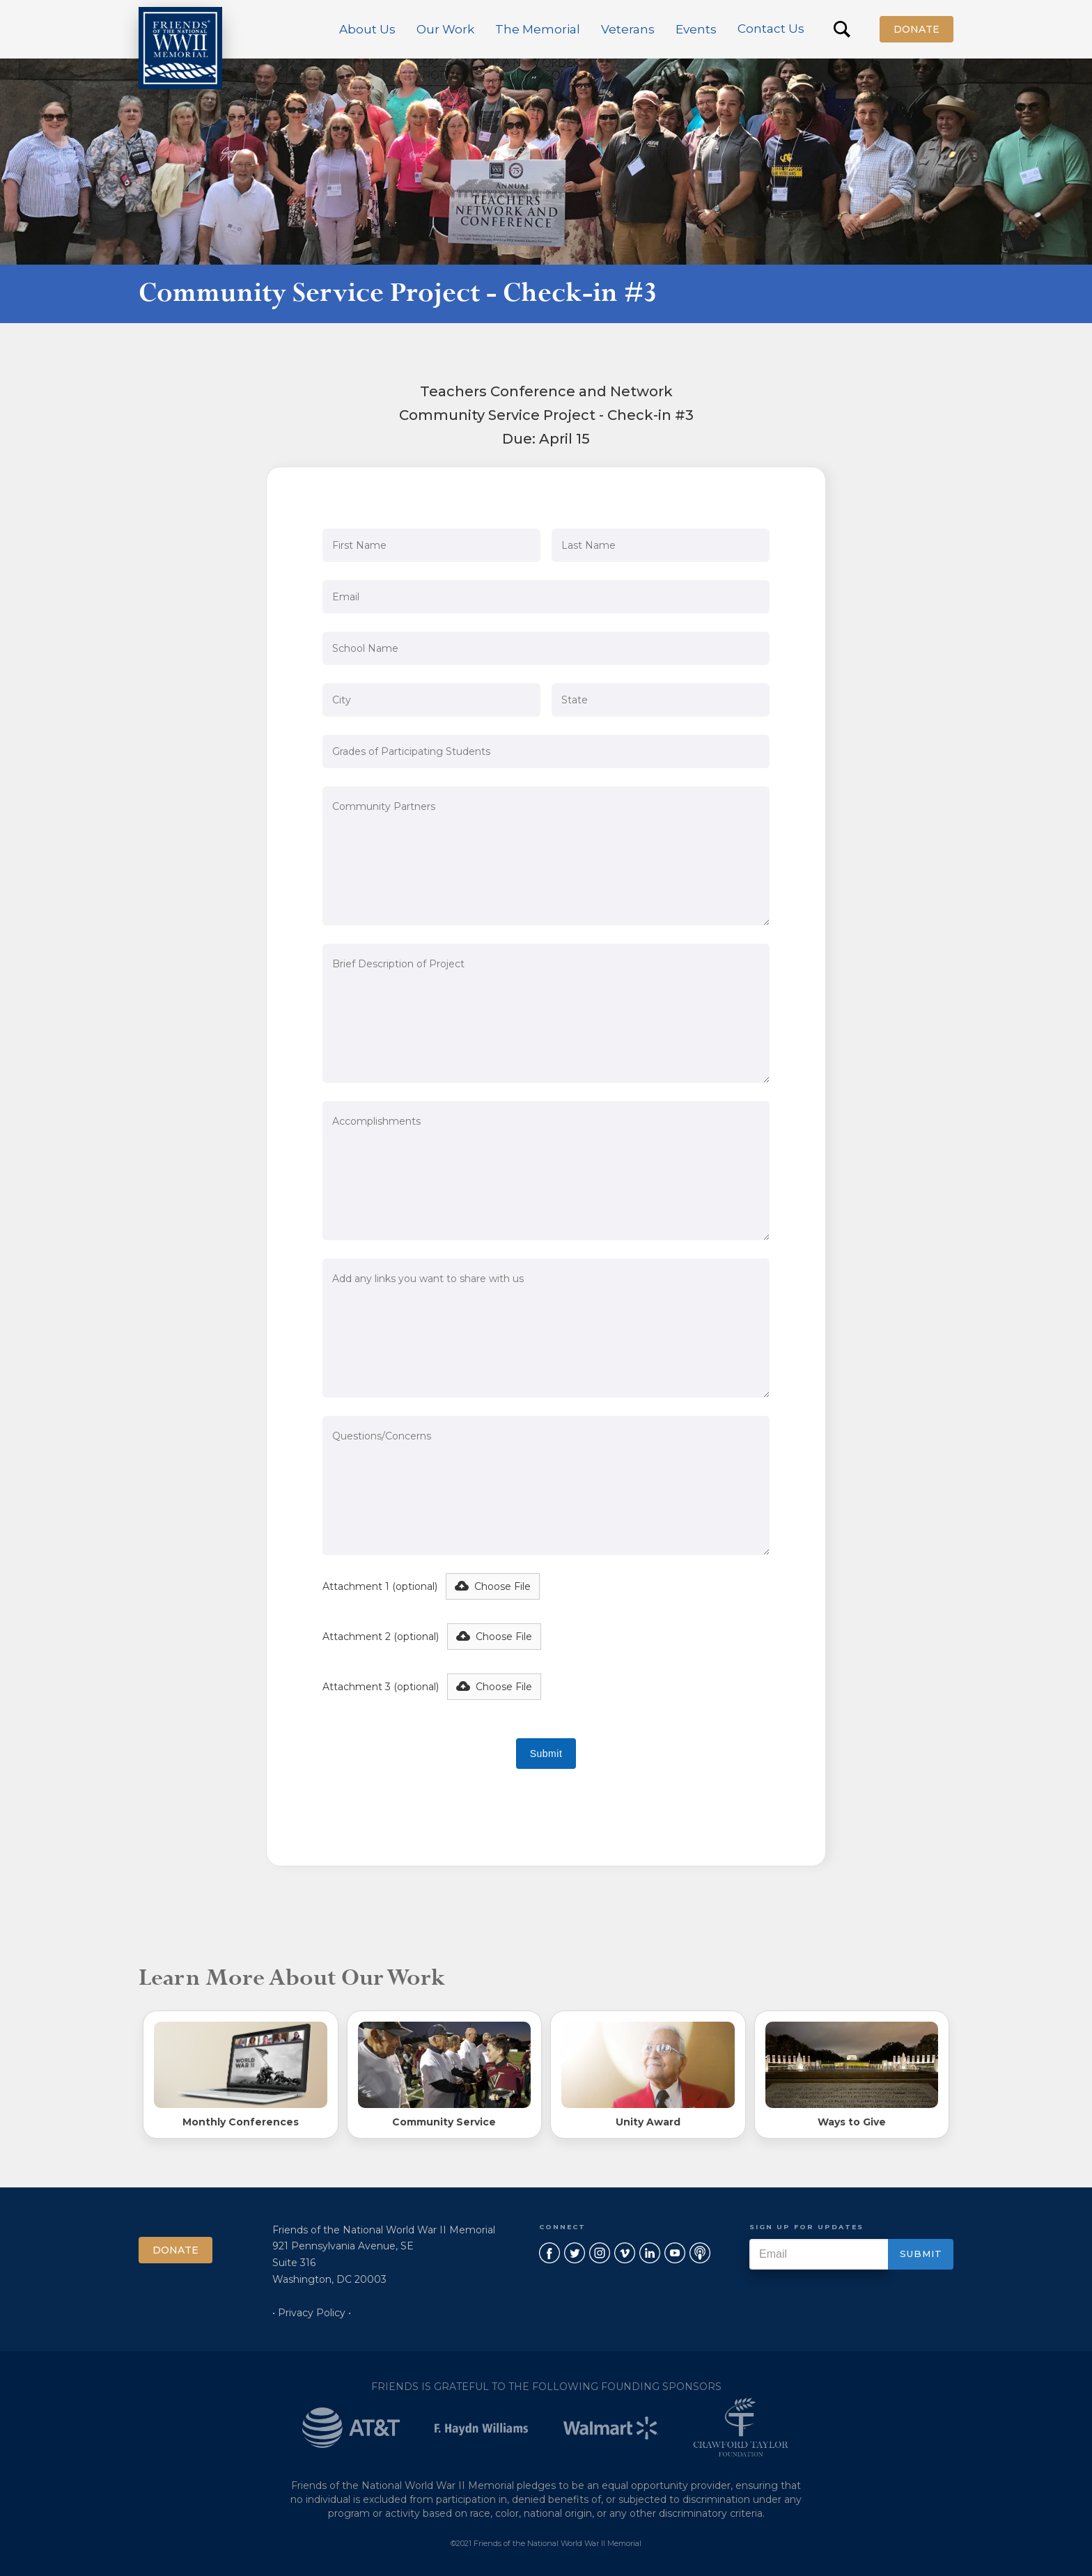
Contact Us (771, 29)
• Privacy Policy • (311, 2312)
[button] (367, 29)
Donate (916, 29)
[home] (180, 48)
